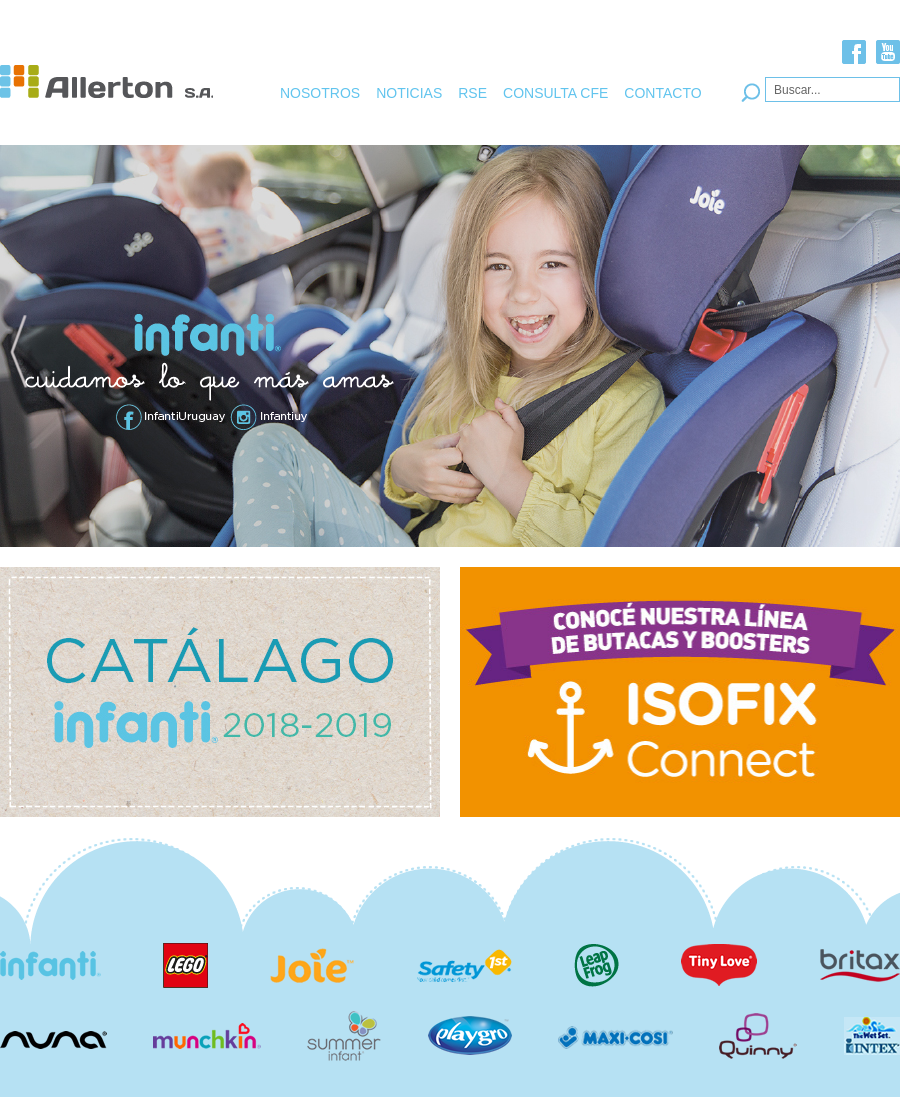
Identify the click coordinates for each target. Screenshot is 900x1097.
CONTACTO (662, 93)
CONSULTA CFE (555, 93)
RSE (472, 93)
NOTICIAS (409, 93)
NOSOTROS (320, 93)
